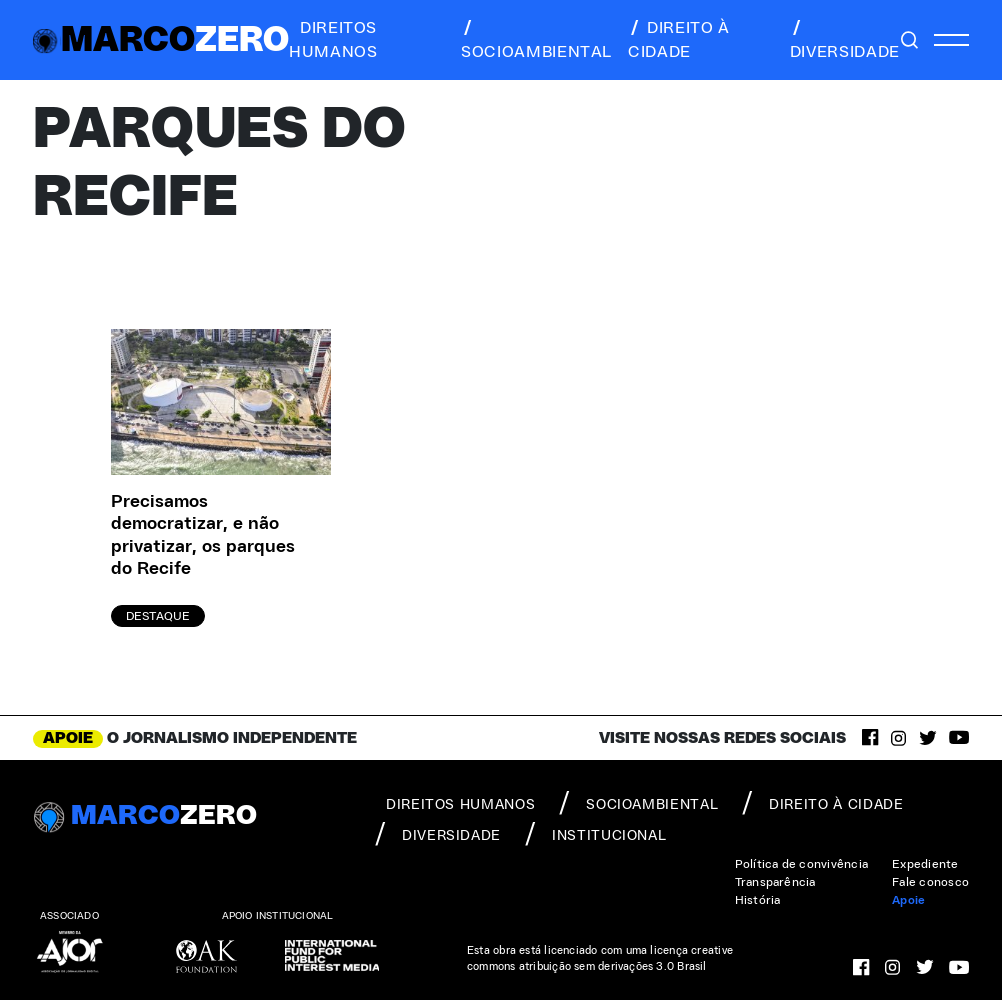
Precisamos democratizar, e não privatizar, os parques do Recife (203, 536)
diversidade (845, 40)
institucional (595, 834)
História (758, 900)
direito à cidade (679, 40)
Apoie (908, 900)
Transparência (775, 882)
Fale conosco (930, 882)
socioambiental (536, 40)
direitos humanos (333, 40)
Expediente (925, 864)
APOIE (68, 738)
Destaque (158, 616)
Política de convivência (802, 864)
